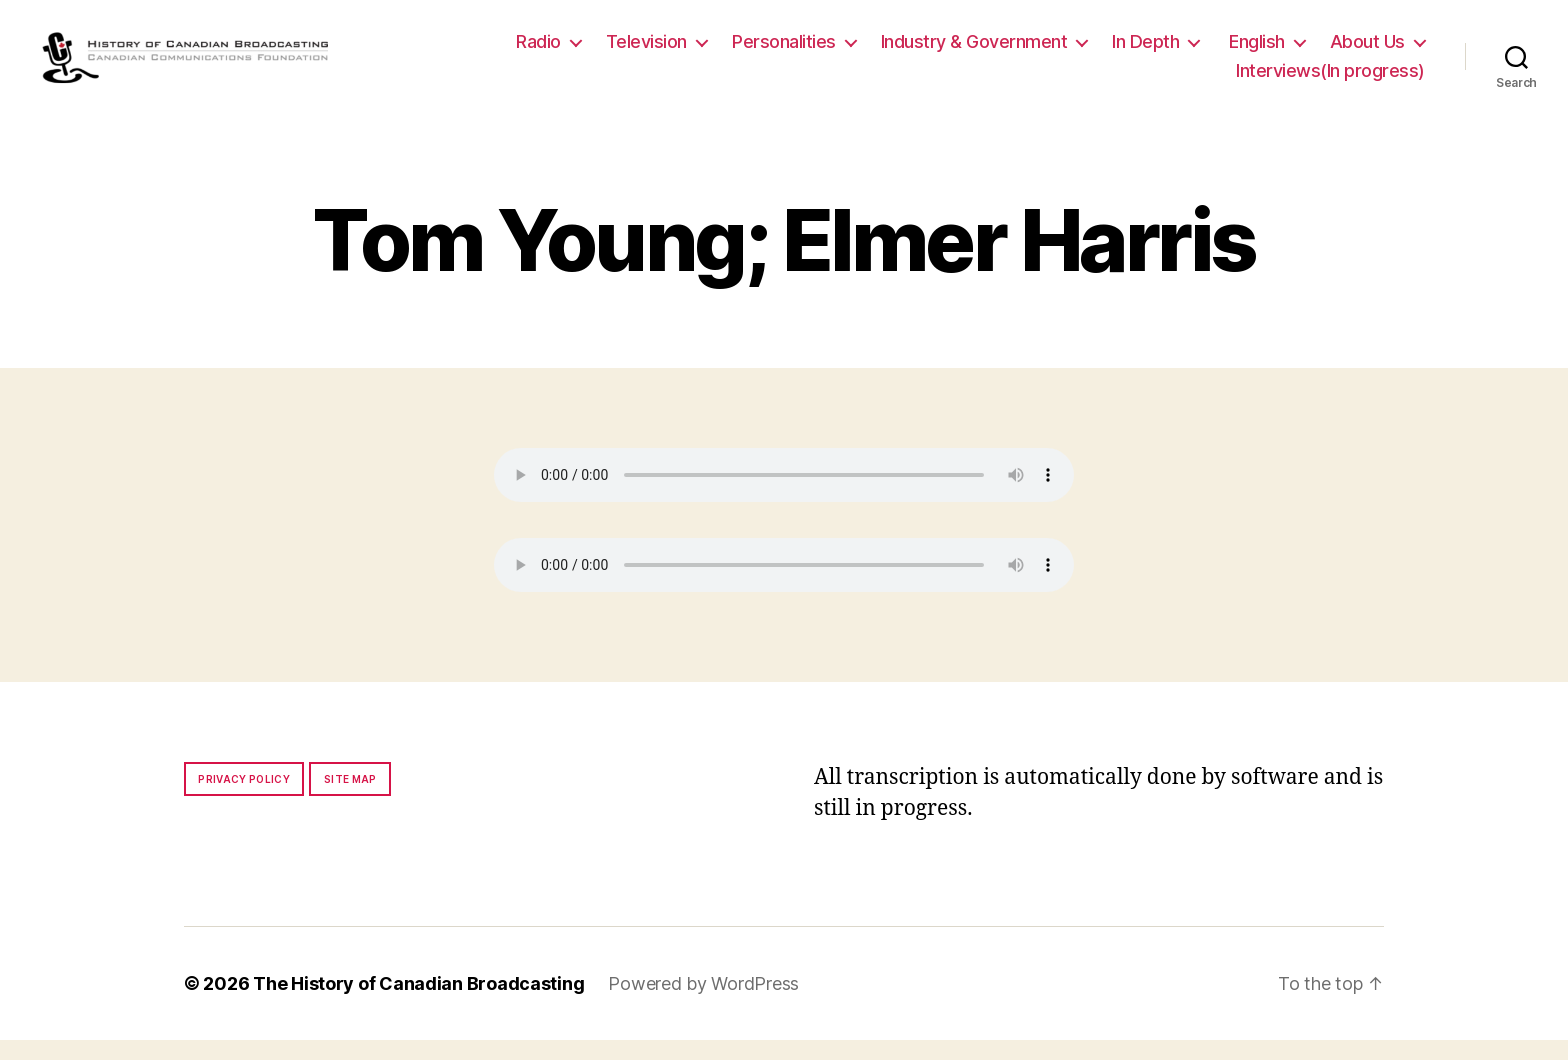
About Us (1367, 51)
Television (646, 51)
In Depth (1145, 51)
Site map (350, 799)
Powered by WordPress (703, 1003)
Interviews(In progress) (1330, 81)
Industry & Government (974, 51)
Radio (538, 51)
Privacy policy (244, 799)
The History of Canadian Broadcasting (418, 1003)
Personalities (784, 51)
